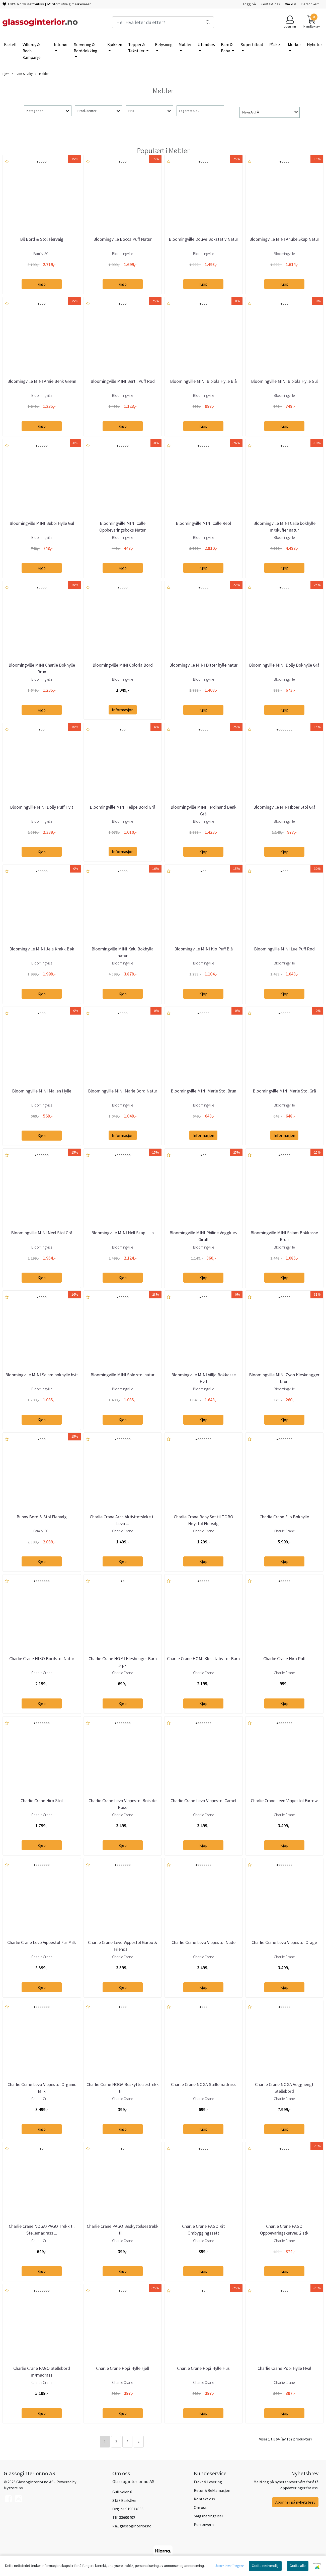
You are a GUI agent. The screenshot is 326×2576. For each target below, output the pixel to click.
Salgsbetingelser (208, 2515)
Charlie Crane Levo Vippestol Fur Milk (41, 1942)
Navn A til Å (250, 112)
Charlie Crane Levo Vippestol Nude (203, 1942)
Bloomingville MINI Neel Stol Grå (41, 1233)
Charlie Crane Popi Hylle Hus (203, 2368)
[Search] (163, 22)
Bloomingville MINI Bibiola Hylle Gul (284, 381)
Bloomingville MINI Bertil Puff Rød (123, 381)
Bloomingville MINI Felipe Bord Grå (122, 807)
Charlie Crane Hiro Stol (42, 1800)
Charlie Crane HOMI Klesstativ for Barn (203, 1658)
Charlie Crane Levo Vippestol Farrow (284, 1800)
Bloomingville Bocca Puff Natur (122, 239)
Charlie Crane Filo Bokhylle (284, 1517)
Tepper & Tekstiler (136, 48)
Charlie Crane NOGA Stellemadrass (203, 2084)
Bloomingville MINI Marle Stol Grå (284, 1091)
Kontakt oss (270, 4)
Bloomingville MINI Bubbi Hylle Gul (42, 523)
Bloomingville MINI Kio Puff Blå (203, 949)
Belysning (164, 44)
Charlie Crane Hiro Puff (284, 1658)
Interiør (61, 44)
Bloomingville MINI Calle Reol (203, 523)
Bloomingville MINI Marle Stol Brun (203, 1091)
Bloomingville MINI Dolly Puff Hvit (41, 807)
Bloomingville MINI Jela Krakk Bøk (41, 949)
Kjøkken (114, 44)
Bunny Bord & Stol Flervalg (42, 1517)
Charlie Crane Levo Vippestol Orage (284, 1942)
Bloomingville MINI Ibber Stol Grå (284, 807)
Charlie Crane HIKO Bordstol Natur (41, 1658)
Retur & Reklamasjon (212, 2490)
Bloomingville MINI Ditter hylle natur (203, 665)
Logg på (249, 4)
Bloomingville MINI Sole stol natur (122, 1375)
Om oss (290, 4)
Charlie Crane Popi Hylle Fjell (122, 2368)
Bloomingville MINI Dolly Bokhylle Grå (284, 665)
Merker (294, 44)
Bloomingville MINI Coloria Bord (123, 665)
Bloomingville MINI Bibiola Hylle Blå (203, 381)
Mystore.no (13, 2487)
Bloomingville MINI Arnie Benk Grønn (41, 381)
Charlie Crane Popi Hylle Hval (284, 2368)
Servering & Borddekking (85, 48)
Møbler (185, 44)
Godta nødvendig (265, 2566)
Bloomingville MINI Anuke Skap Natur (284, 239)
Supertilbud (251, 44)
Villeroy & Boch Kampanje (32, 51)
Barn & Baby (227, 48)
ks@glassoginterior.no (131, 2525)
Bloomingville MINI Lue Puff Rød (284, 949)
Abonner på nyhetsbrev (295, 2502)
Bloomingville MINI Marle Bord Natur (122, 1091)
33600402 (127, 2517)
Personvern (310, 4)
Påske (274, 44)
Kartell (10, 44)
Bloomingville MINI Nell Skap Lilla (122, 1233)
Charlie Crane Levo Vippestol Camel (203, 1800)
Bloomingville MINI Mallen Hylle (41, 1091)
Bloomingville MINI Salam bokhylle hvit (41, 1375)
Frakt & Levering (208, 2481)
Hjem (6, 74)
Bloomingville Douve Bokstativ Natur (203, 239)
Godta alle (297, 2566)
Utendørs (206, 44)
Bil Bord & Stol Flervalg (41, 239)
